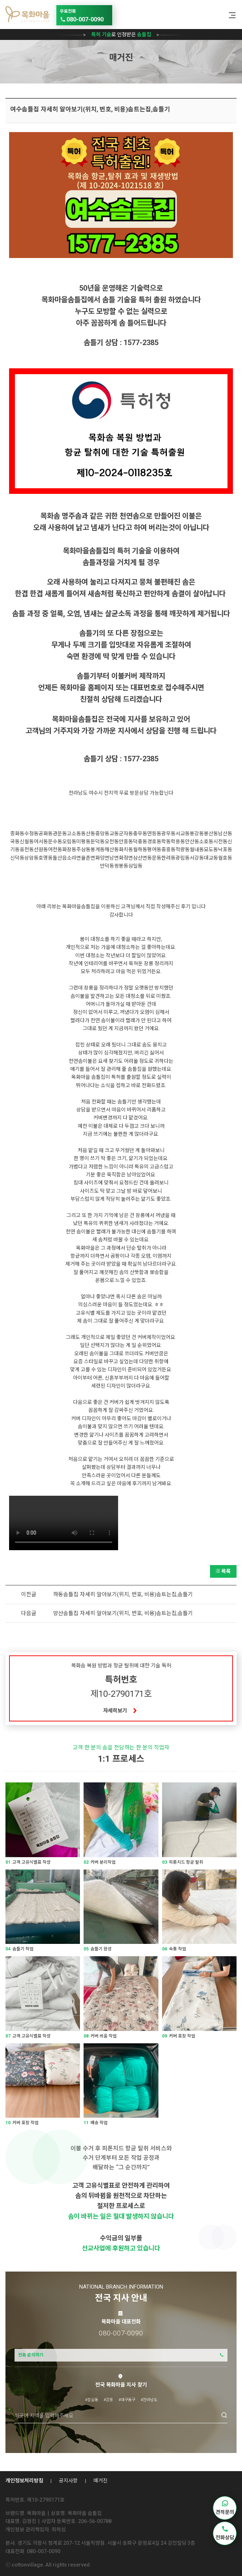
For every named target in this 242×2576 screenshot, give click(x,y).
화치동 (126, 849)
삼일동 (135, 866)
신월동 (27, 841)
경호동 (154, 841)
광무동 (168, 833)
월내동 (197, 849)
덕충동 (140, 841)
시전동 (220, 841)
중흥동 (168, 849)
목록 (223, 1571)
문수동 (55, 841)
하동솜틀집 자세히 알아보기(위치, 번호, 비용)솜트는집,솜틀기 (123, 1594)
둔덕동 (97, 841)
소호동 (206, 841)
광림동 (183, 858)
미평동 (83, 841)
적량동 (183, 849)
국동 (15, 841)
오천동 (112, 841)
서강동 (197, 858)
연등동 (154, 833)
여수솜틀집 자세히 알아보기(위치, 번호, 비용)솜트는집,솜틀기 (90, 109)
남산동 (225, 833)
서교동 (183, 833)
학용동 (178, 841)
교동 (114, 833)
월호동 (225, 858)
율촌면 (88, 858)
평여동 (154, 849)
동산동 (88, 833)
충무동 (140, 833)
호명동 (46, 858)
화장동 (69, 849)
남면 (114, 858)
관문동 (60, 833)
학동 (166, 841)
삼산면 (140, 858)
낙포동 (225, 849)
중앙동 (102, 833)
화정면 (126, 858)
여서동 (41, 841)
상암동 (31, 858)
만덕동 (107, 866)
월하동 (140, 849)
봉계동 (97, 849)
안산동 (192, 841)
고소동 (74, 833)
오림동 (69, 841)
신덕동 (17, 858)
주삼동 (83, 849)
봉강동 (197, 833)
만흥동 (126, 841)
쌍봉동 (121, 866)
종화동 (17, 833)
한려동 (168, 858)
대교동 (211, 858)
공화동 (46, 833)
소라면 (74, 858)
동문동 (154, 858)
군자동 (126, 833)
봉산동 (211, 833)
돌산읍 (60, 858)
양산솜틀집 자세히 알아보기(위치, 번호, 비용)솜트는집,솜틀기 (123, 1613)
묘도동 (211, 849)
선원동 (41, 849)
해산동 (112, 849)
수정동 (31, 833)
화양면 (102, 858)
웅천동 (27, 849)
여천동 (55, 849)
